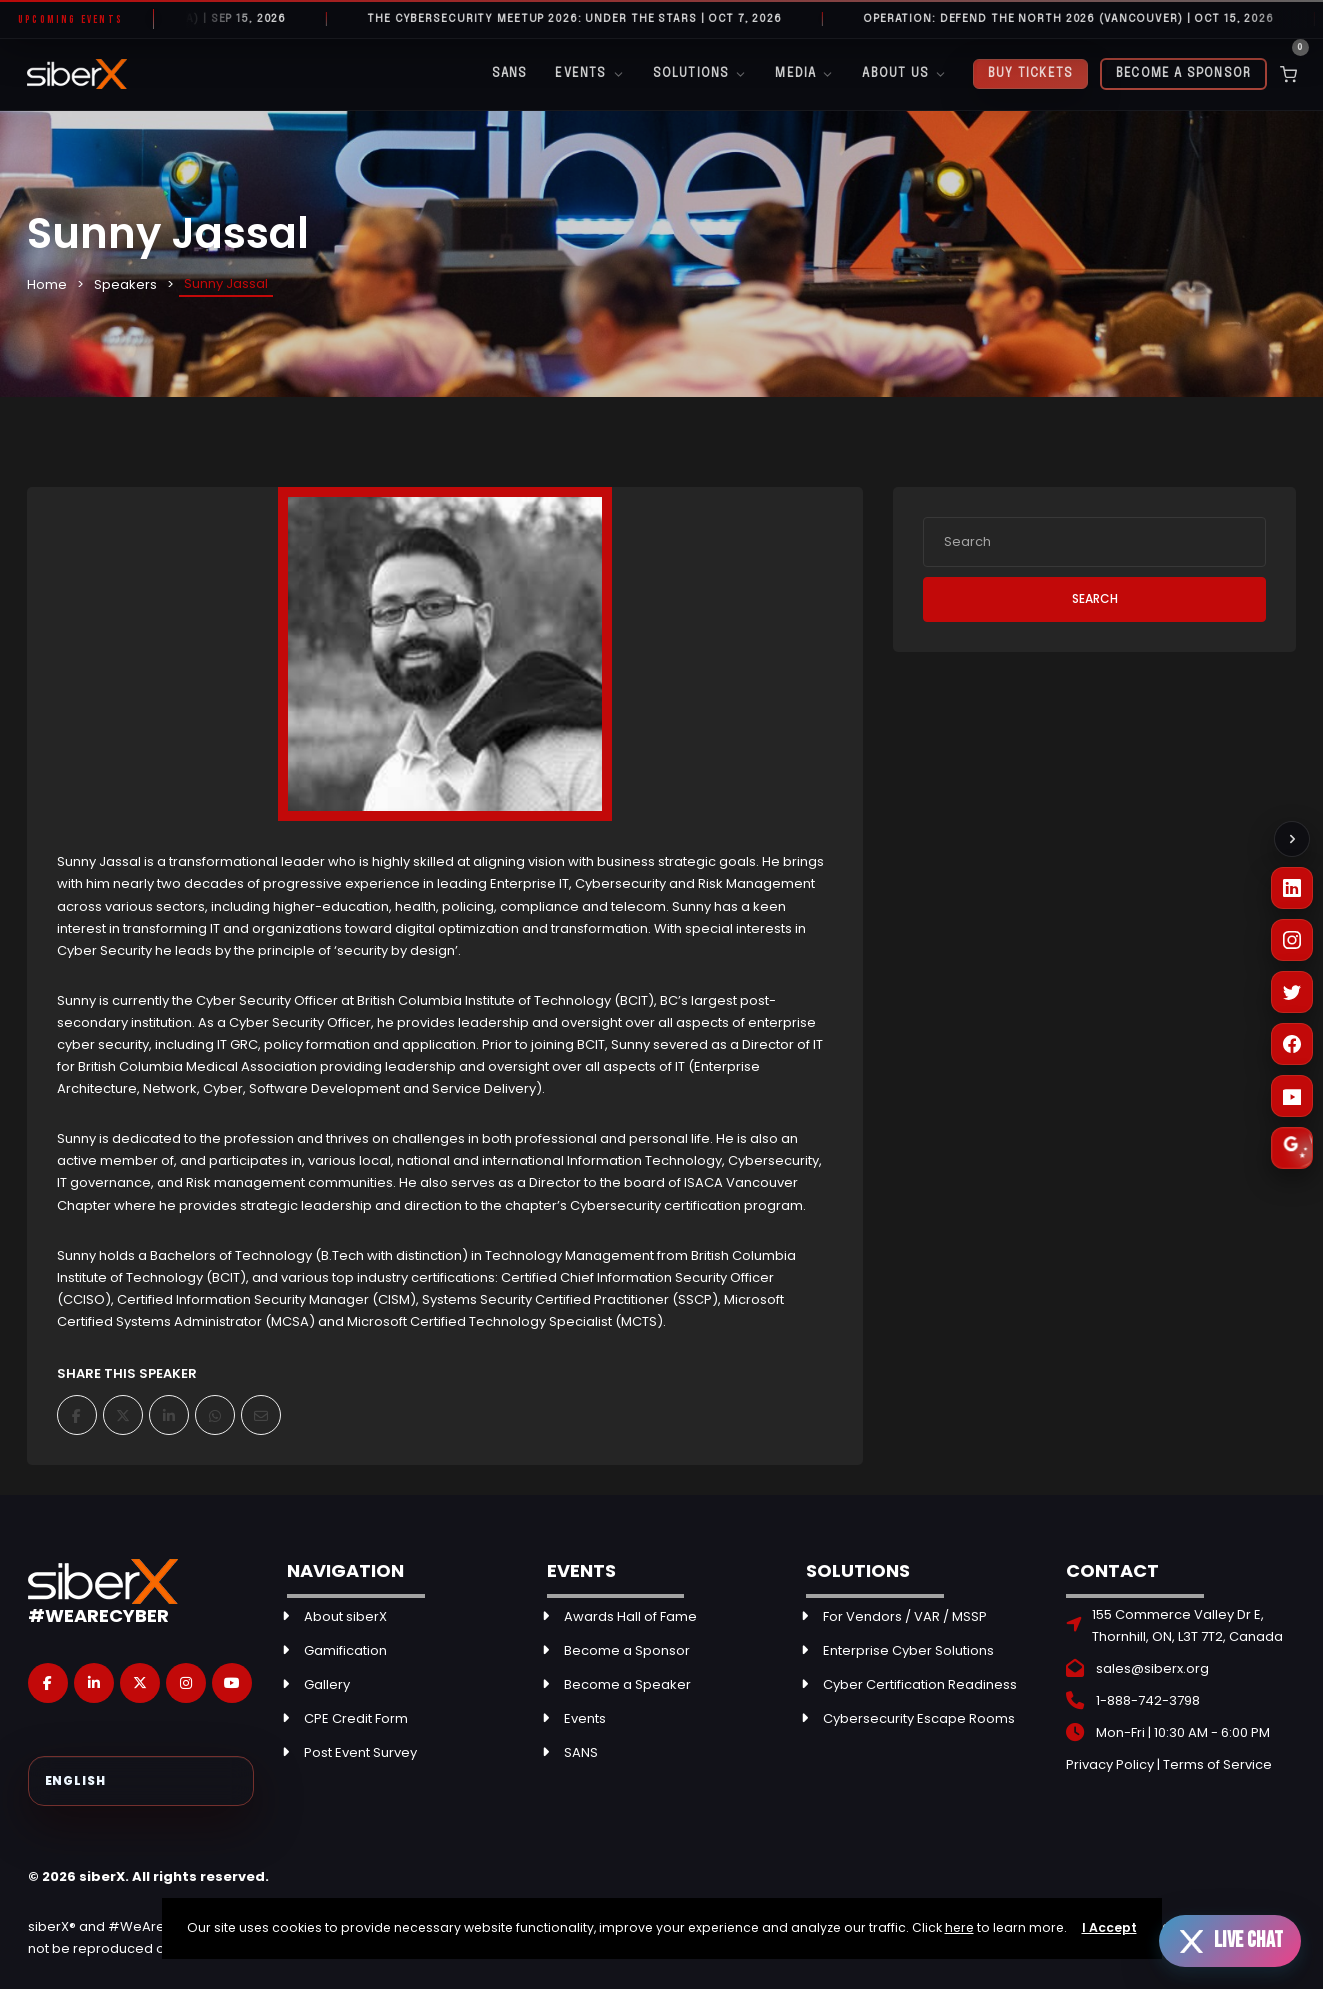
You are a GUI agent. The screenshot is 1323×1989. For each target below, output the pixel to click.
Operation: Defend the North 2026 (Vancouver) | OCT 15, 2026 (1083, 19)
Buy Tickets (1030, 74)
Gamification (345, 1650)
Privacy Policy (1110, 1764)
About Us (904, 74)
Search (1095, 598)
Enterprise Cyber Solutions (908, 1650)
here (959, 1927)
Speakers (125, 284)
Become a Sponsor (1183, 74)
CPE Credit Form (356, 1718)
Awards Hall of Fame (630, 1616)
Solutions (700, 74)
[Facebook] (1292, 1044)
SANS (510, 74)
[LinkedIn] (1292, 888)
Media (804, 74)
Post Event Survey (360, 1752)
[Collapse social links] (1292, 839)
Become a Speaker (627, 1684)
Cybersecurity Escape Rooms (919, 1718)
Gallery (327, 1684)
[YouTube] (1292, 1096)
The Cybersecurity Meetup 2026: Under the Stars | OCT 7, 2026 (589, 19)
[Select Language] (141, 1781)
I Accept (1109, 1927)
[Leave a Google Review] (1292, 1148)
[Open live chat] (1230, 1941)
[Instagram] (1292, 940)
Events (589, 74)
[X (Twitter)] (1292, 992)
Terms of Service (1217, 1764)
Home (47, 284)
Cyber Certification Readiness (920, 1684)
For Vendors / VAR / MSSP (905, 1616)
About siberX (345, 1616)
